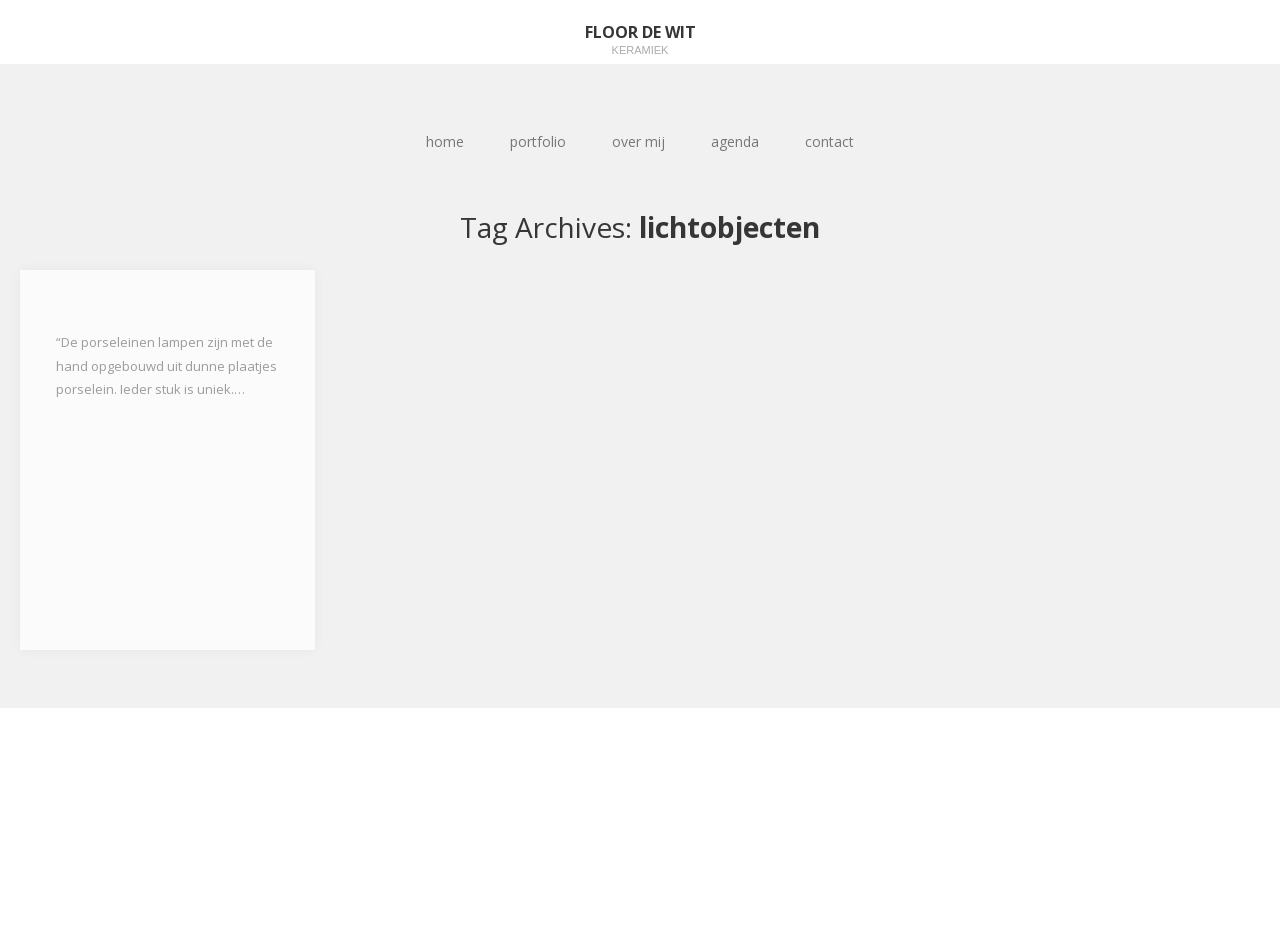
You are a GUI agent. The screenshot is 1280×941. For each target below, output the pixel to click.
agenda (735, 141)
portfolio (538, 141)
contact (829, 141)
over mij (638, 141)
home (445, 141)
